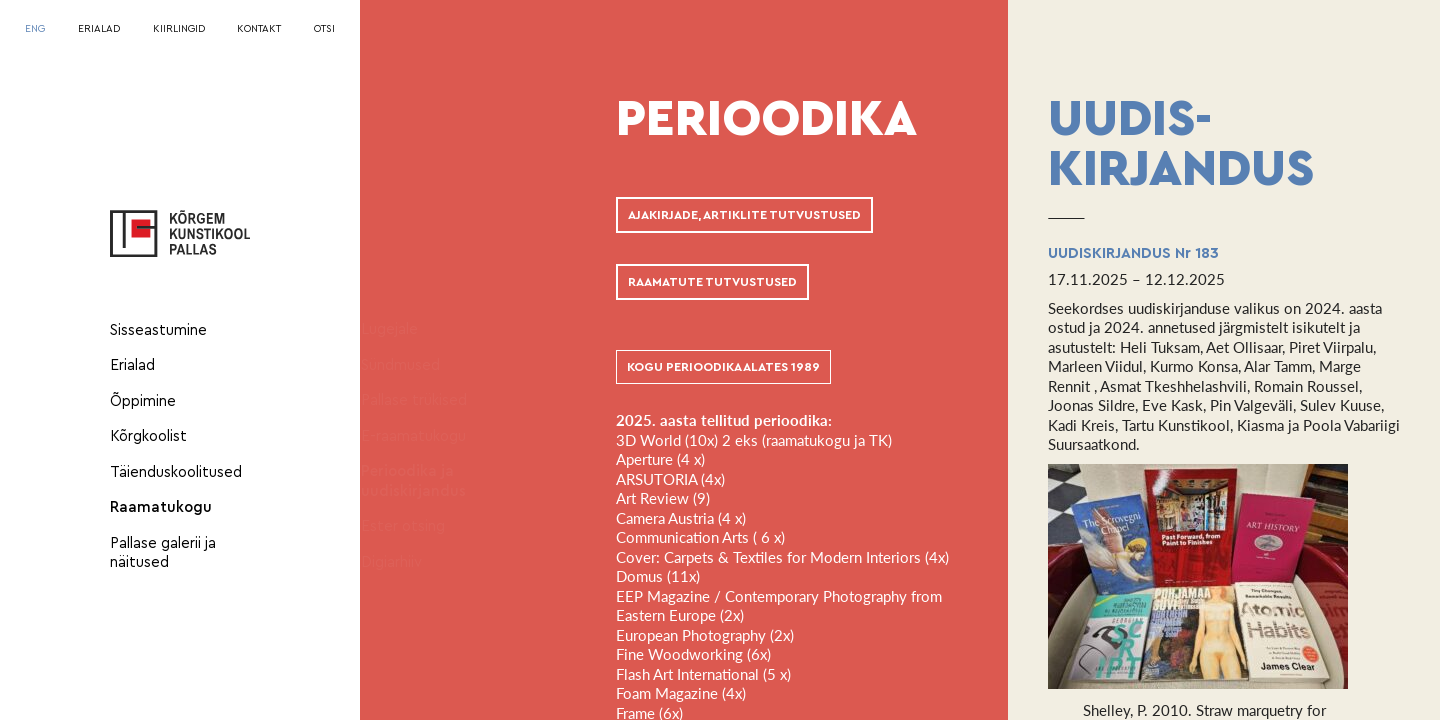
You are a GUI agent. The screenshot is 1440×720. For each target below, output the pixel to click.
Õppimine (143, 401)
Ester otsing (422, 526)
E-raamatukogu (432, 436)
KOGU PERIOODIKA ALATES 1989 (723, 367)
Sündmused (419, 365)
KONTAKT (259, 29)
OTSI (324, 29)
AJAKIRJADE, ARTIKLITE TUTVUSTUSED (744, 215)
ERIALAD (99, 29)
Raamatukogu (161, 507)
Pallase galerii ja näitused (163, 553)
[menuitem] (35, 30)
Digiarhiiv (410, 562)
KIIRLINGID (179, 29)
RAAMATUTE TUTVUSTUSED (712, 282)
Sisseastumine (158, 330)
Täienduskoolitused (176, 472)
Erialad (132, 365)
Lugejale (408, 329)
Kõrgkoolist (148, 436)
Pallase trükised (433, 400)
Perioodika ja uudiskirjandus (432, 481)
